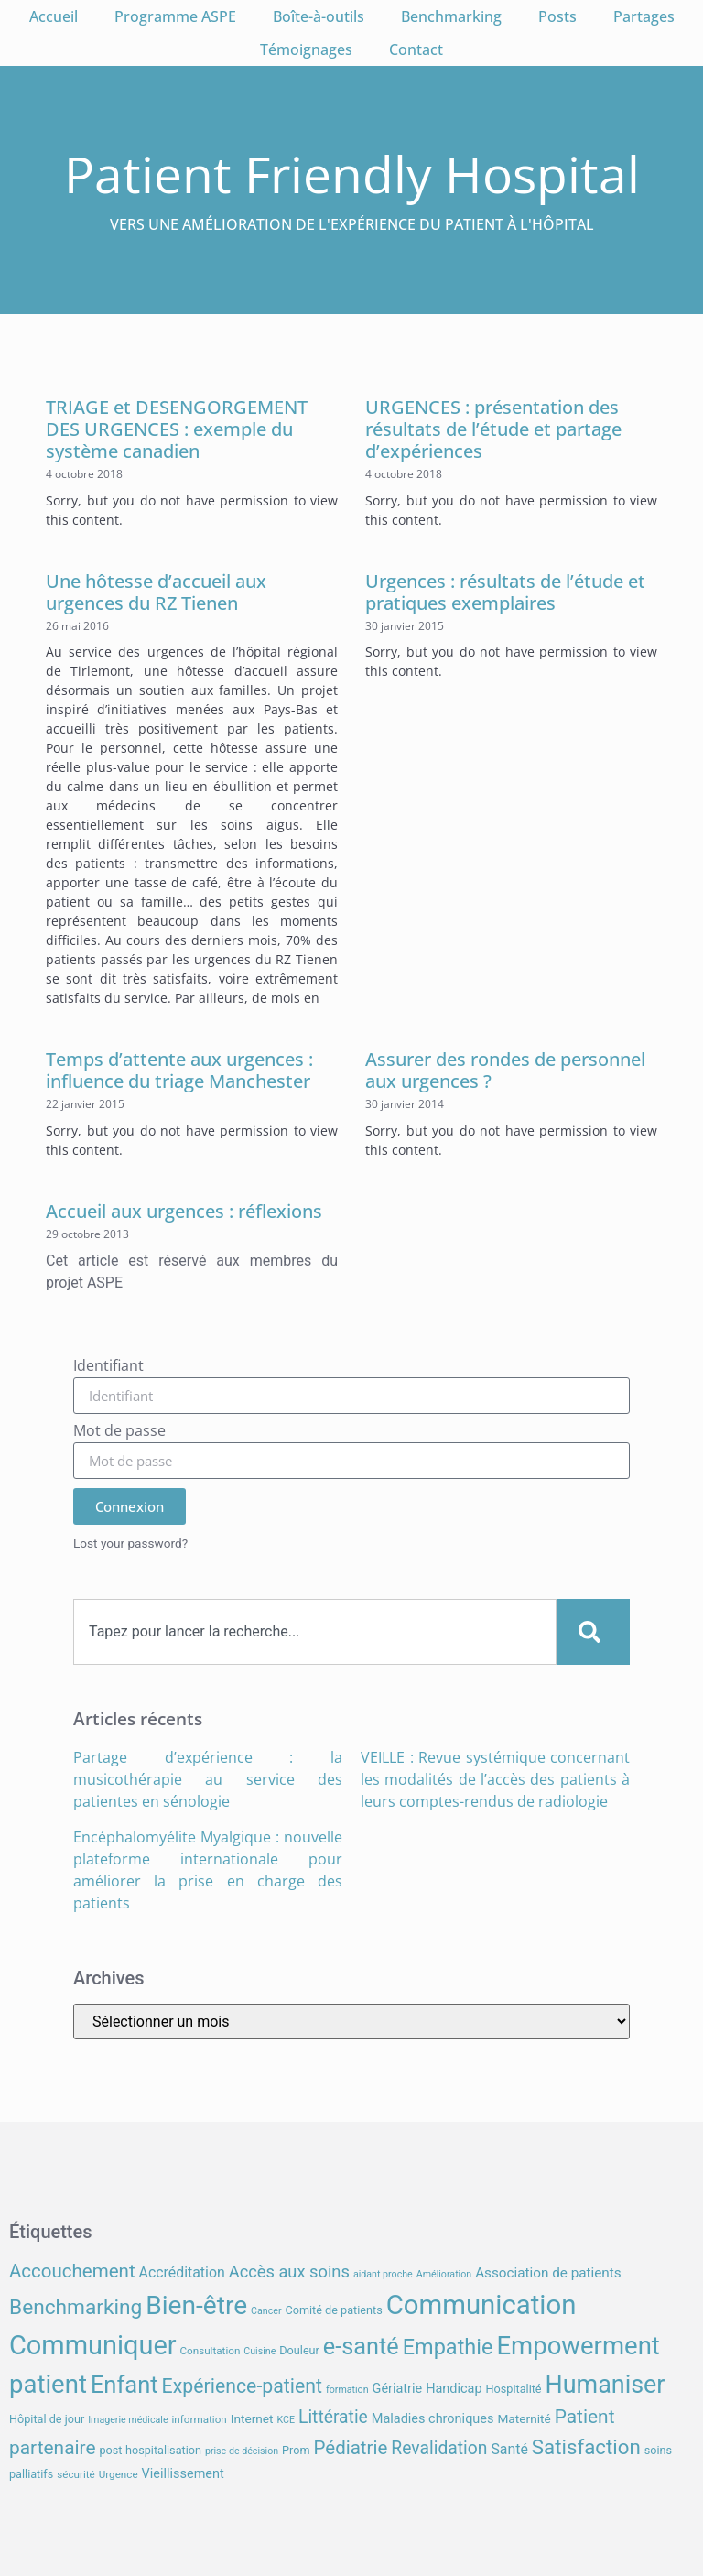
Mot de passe (119, 1431)
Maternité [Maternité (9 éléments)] (523, 2418)
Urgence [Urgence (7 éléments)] (118, 2474)
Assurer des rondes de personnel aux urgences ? (505, 1070)
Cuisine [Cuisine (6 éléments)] (259, 2351)
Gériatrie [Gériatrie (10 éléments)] (398, 2389)
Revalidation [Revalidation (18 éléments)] (439, 2448)
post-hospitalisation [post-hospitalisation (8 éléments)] (150, 2450)
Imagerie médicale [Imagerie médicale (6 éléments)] (128, 2420)
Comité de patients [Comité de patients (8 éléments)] (333, 2310)
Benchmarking (451, 16)
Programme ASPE (175, 16)
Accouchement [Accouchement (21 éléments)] (72, 2271)
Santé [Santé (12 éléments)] (509, 2449)
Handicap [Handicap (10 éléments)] (453, 2389)
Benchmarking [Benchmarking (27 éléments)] (75, 2307)
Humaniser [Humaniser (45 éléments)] (605, 2384)
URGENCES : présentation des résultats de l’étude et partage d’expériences (493, 429)
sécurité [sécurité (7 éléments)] (76, 2474)
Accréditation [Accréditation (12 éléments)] (182, 2272)
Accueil (53, 16)
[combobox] (315, 1632)
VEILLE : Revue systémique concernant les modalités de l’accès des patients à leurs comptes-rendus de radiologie (495, 1779)
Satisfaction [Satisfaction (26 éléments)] (586, 2447)
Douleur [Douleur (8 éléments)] (299, 2350)
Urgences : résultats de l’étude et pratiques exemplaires (505, 592)
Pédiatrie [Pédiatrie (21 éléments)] (351, 2448)
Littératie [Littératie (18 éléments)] (333, 2417)
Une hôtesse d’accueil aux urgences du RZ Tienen (156, 592)
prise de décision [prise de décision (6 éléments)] (241, 2451)
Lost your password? (130, 1543)
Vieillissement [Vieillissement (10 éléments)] (183, 2474)
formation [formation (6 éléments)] (347, 2390)
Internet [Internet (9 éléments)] (252, 2418)
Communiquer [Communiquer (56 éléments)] (93, 2345)
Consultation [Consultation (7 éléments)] (209, 2350)
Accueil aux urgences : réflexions (184, 1211)
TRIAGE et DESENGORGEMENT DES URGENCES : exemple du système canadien (177, 429)
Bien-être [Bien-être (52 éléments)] (196, 2305)
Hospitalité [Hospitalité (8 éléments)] (514, 2389)
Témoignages (306, 49)
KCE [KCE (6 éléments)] (286, 2420)
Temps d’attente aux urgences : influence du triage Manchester (179, 1070)
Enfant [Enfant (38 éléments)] (124, 2384)
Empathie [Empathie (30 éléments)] (448, 2347)
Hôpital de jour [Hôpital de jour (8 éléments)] (46, 2419)
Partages (644, 16)
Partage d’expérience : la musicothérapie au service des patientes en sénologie (207, 1779)
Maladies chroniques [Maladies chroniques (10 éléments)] (433, 2419)
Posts (557, 16)
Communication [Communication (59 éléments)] (481, 2305)
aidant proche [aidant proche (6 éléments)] (383, 2274)
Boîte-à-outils (318, 16)
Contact (416, 49)
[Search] (593, 1632)
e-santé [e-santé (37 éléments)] (361, 2346)
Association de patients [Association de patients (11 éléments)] (548, 2273)
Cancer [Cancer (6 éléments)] (266, 2311)
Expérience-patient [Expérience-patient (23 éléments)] (242, 2386)
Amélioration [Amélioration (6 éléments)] (443, 2274)
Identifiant (108, 1366)
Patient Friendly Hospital (352, 173)
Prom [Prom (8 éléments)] (295, 2450)
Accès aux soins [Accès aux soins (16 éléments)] (289, 2271)
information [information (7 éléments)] (199, 2419)
